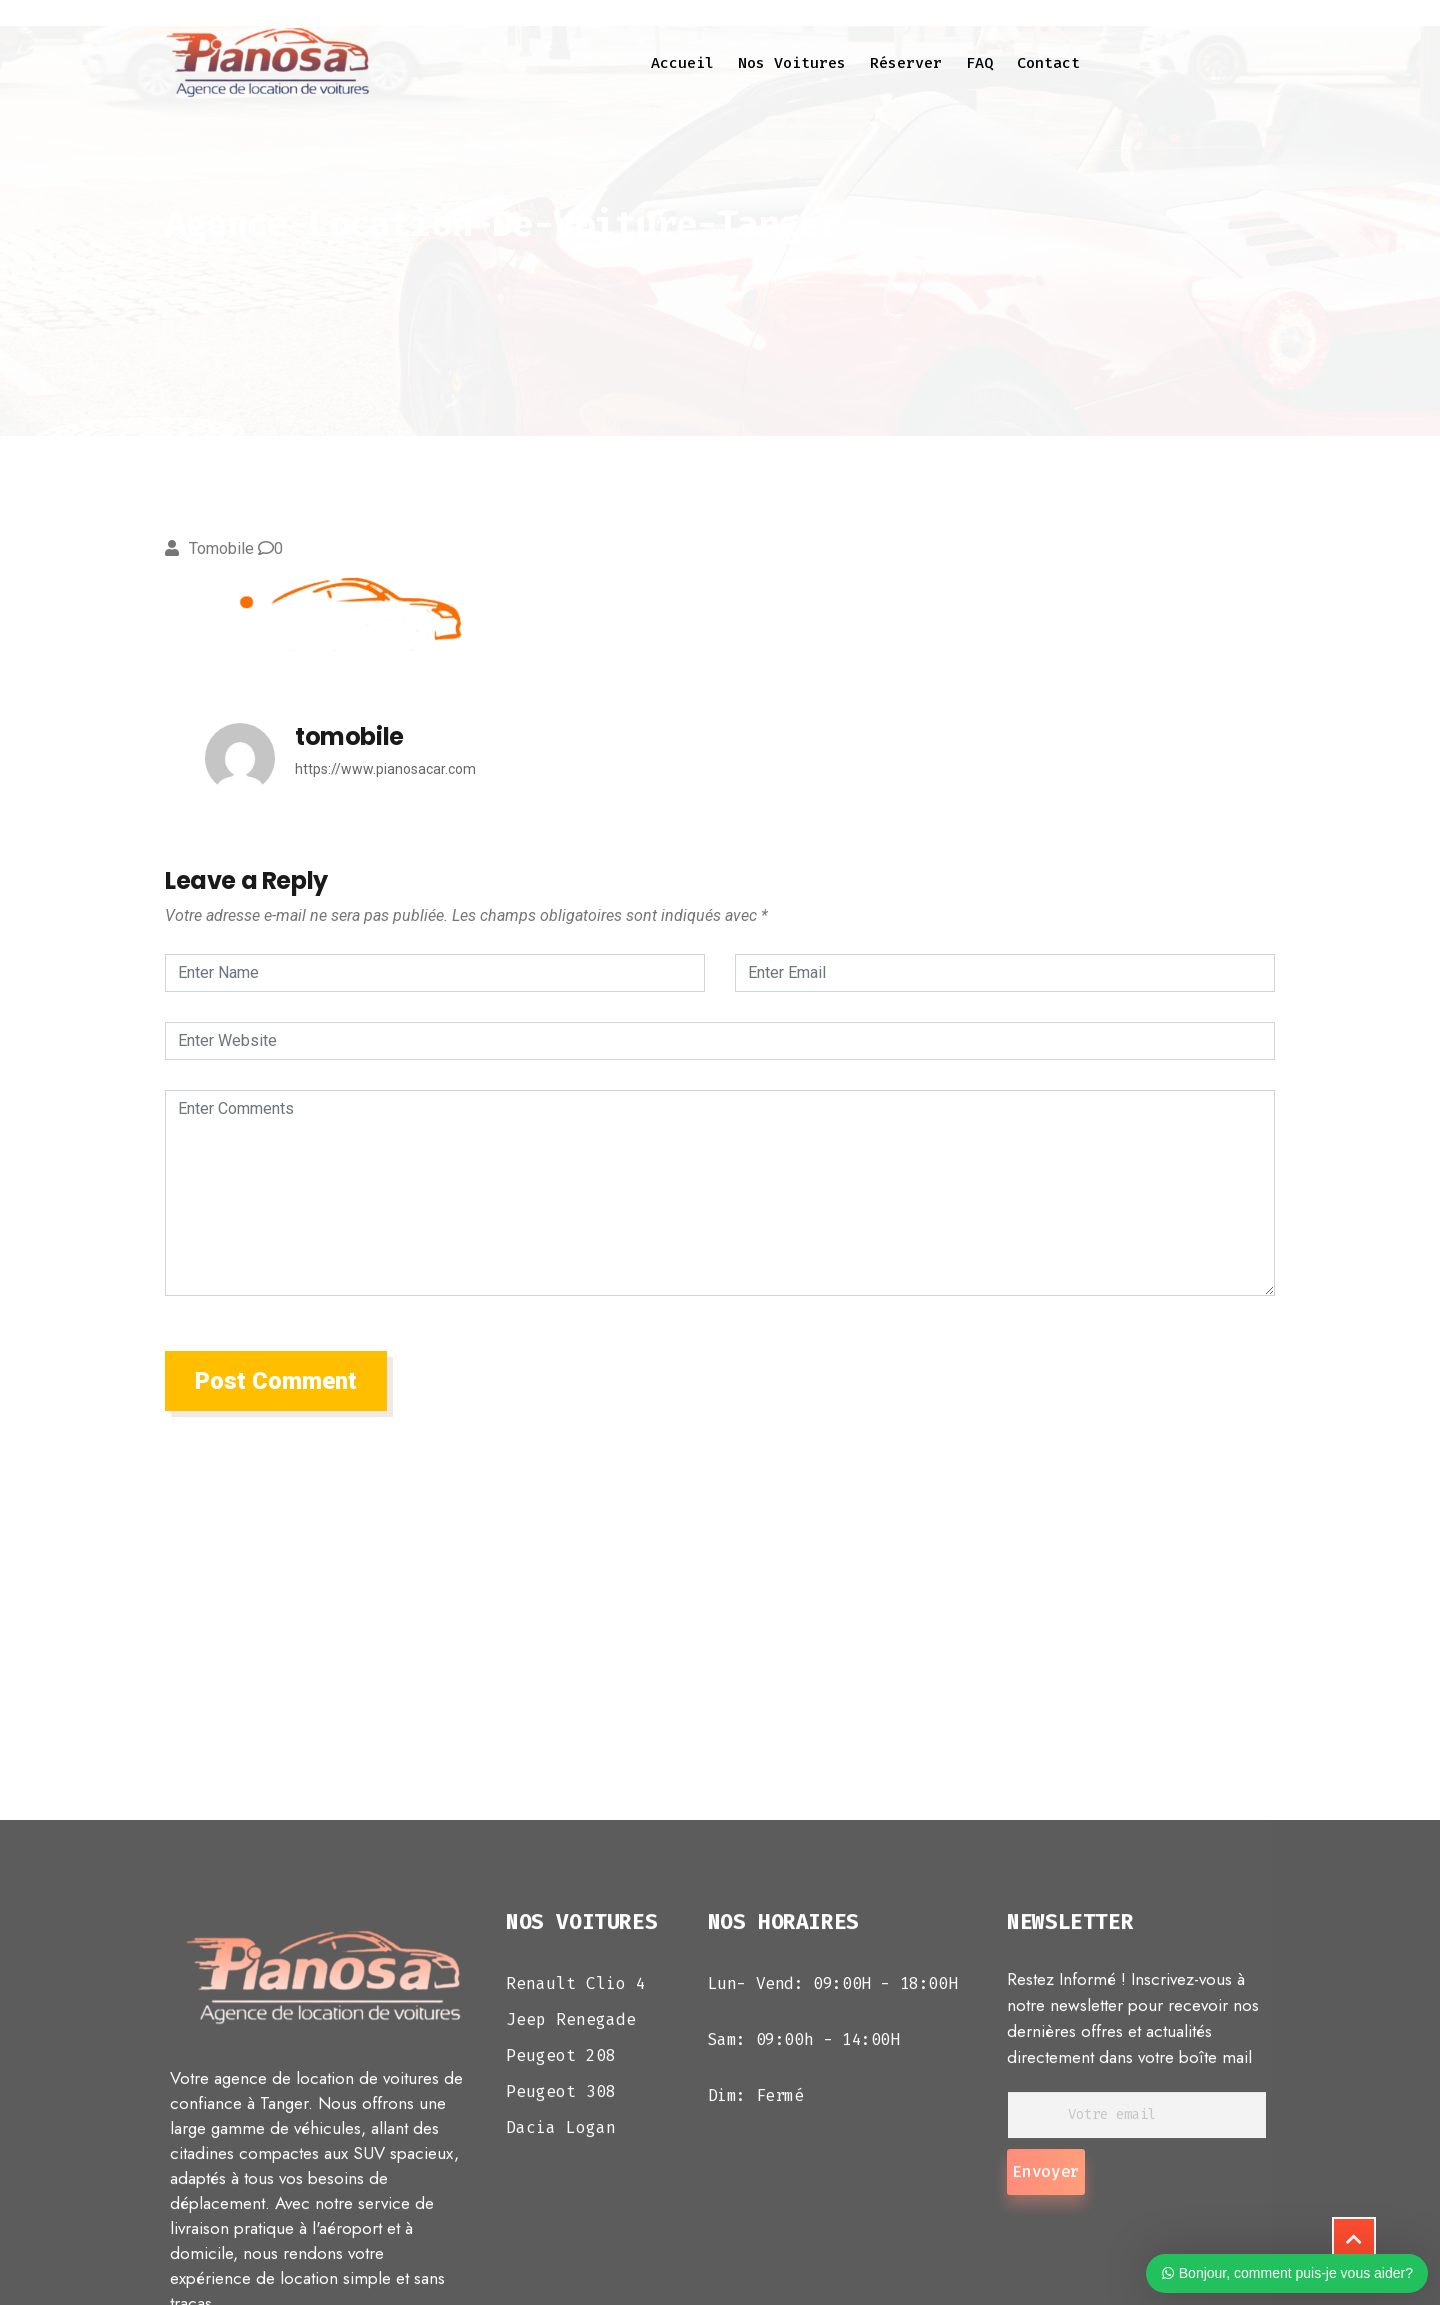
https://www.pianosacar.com (385, 769)
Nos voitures (792, 63)
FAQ (979, 63)
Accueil (682, 63)
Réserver (906, 63)
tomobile (221, 548)
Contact (1048, 63)
